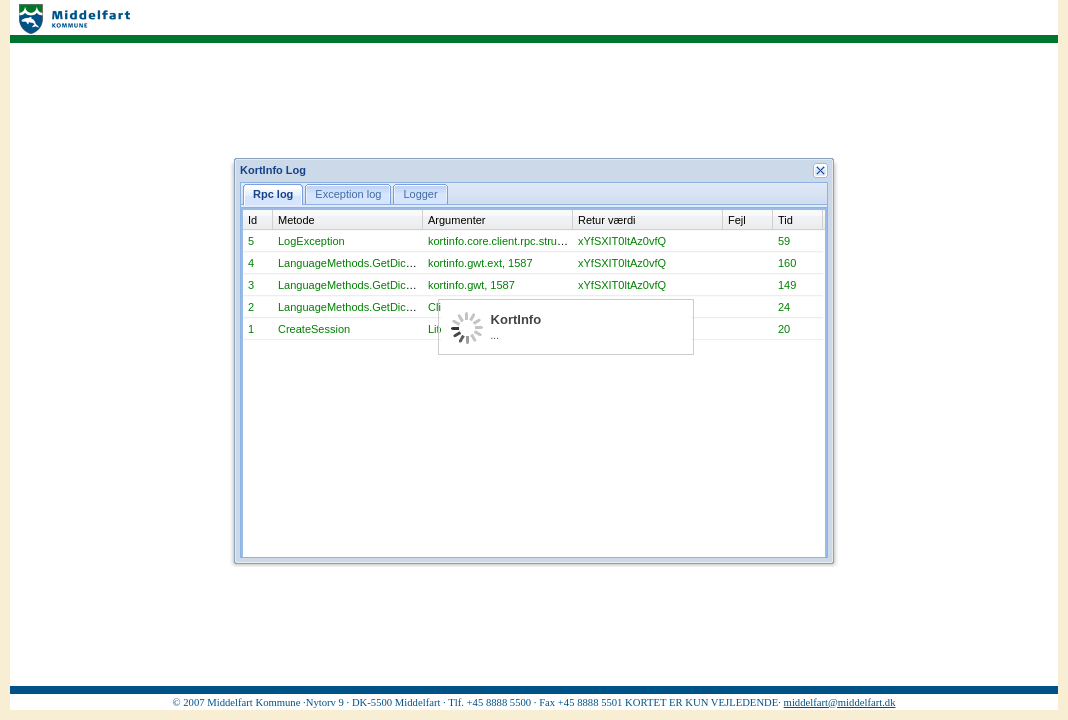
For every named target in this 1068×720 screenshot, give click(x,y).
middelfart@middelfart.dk (840, 702)
